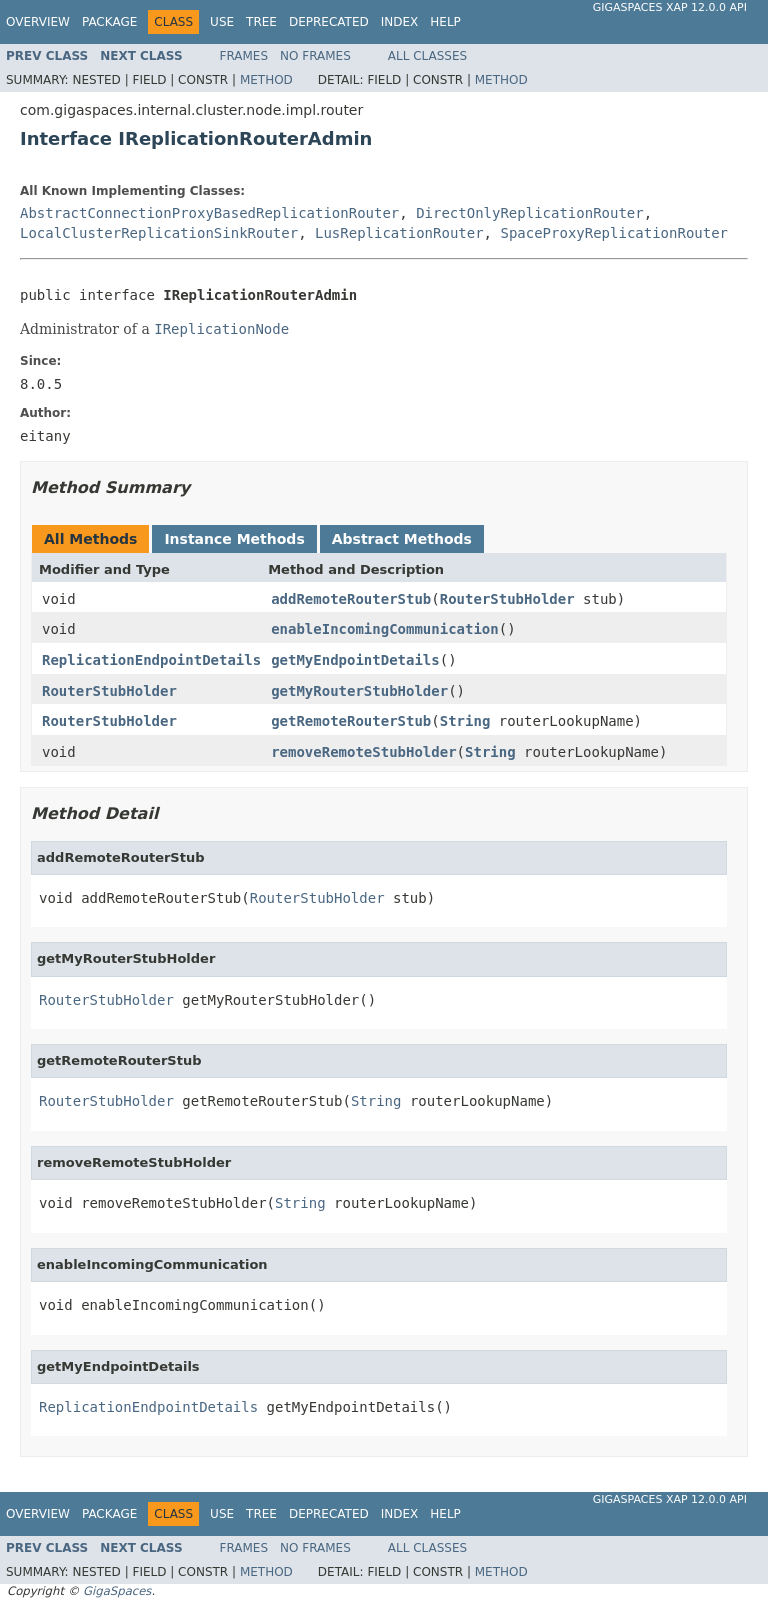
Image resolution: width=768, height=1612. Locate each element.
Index (400, 22)
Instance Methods (234, 539)
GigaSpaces (117, 1591)
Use (222, 22)
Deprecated (329, 22)
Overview (38, 22)
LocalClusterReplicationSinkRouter (159, 233)
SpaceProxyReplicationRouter (614, 233)
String (465, 721)
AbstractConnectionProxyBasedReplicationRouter (209, 213)
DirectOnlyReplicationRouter (530, 213)
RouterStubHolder (507, 599)
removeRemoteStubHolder (363, 752)
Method (266, 80)
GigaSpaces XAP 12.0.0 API (670, 7)
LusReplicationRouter (399, 233)
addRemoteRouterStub (351, 599)
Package (109, 22)
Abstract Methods (402, 539)
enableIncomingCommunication (385, 629)
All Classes (427, 56)
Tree (261, 22)
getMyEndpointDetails (355, 660)
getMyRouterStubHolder (359, 691)
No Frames (315, 56)
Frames (244, 56)
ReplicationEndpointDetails (151, 660)
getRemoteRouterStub (351, 721)
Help (445, 22)
